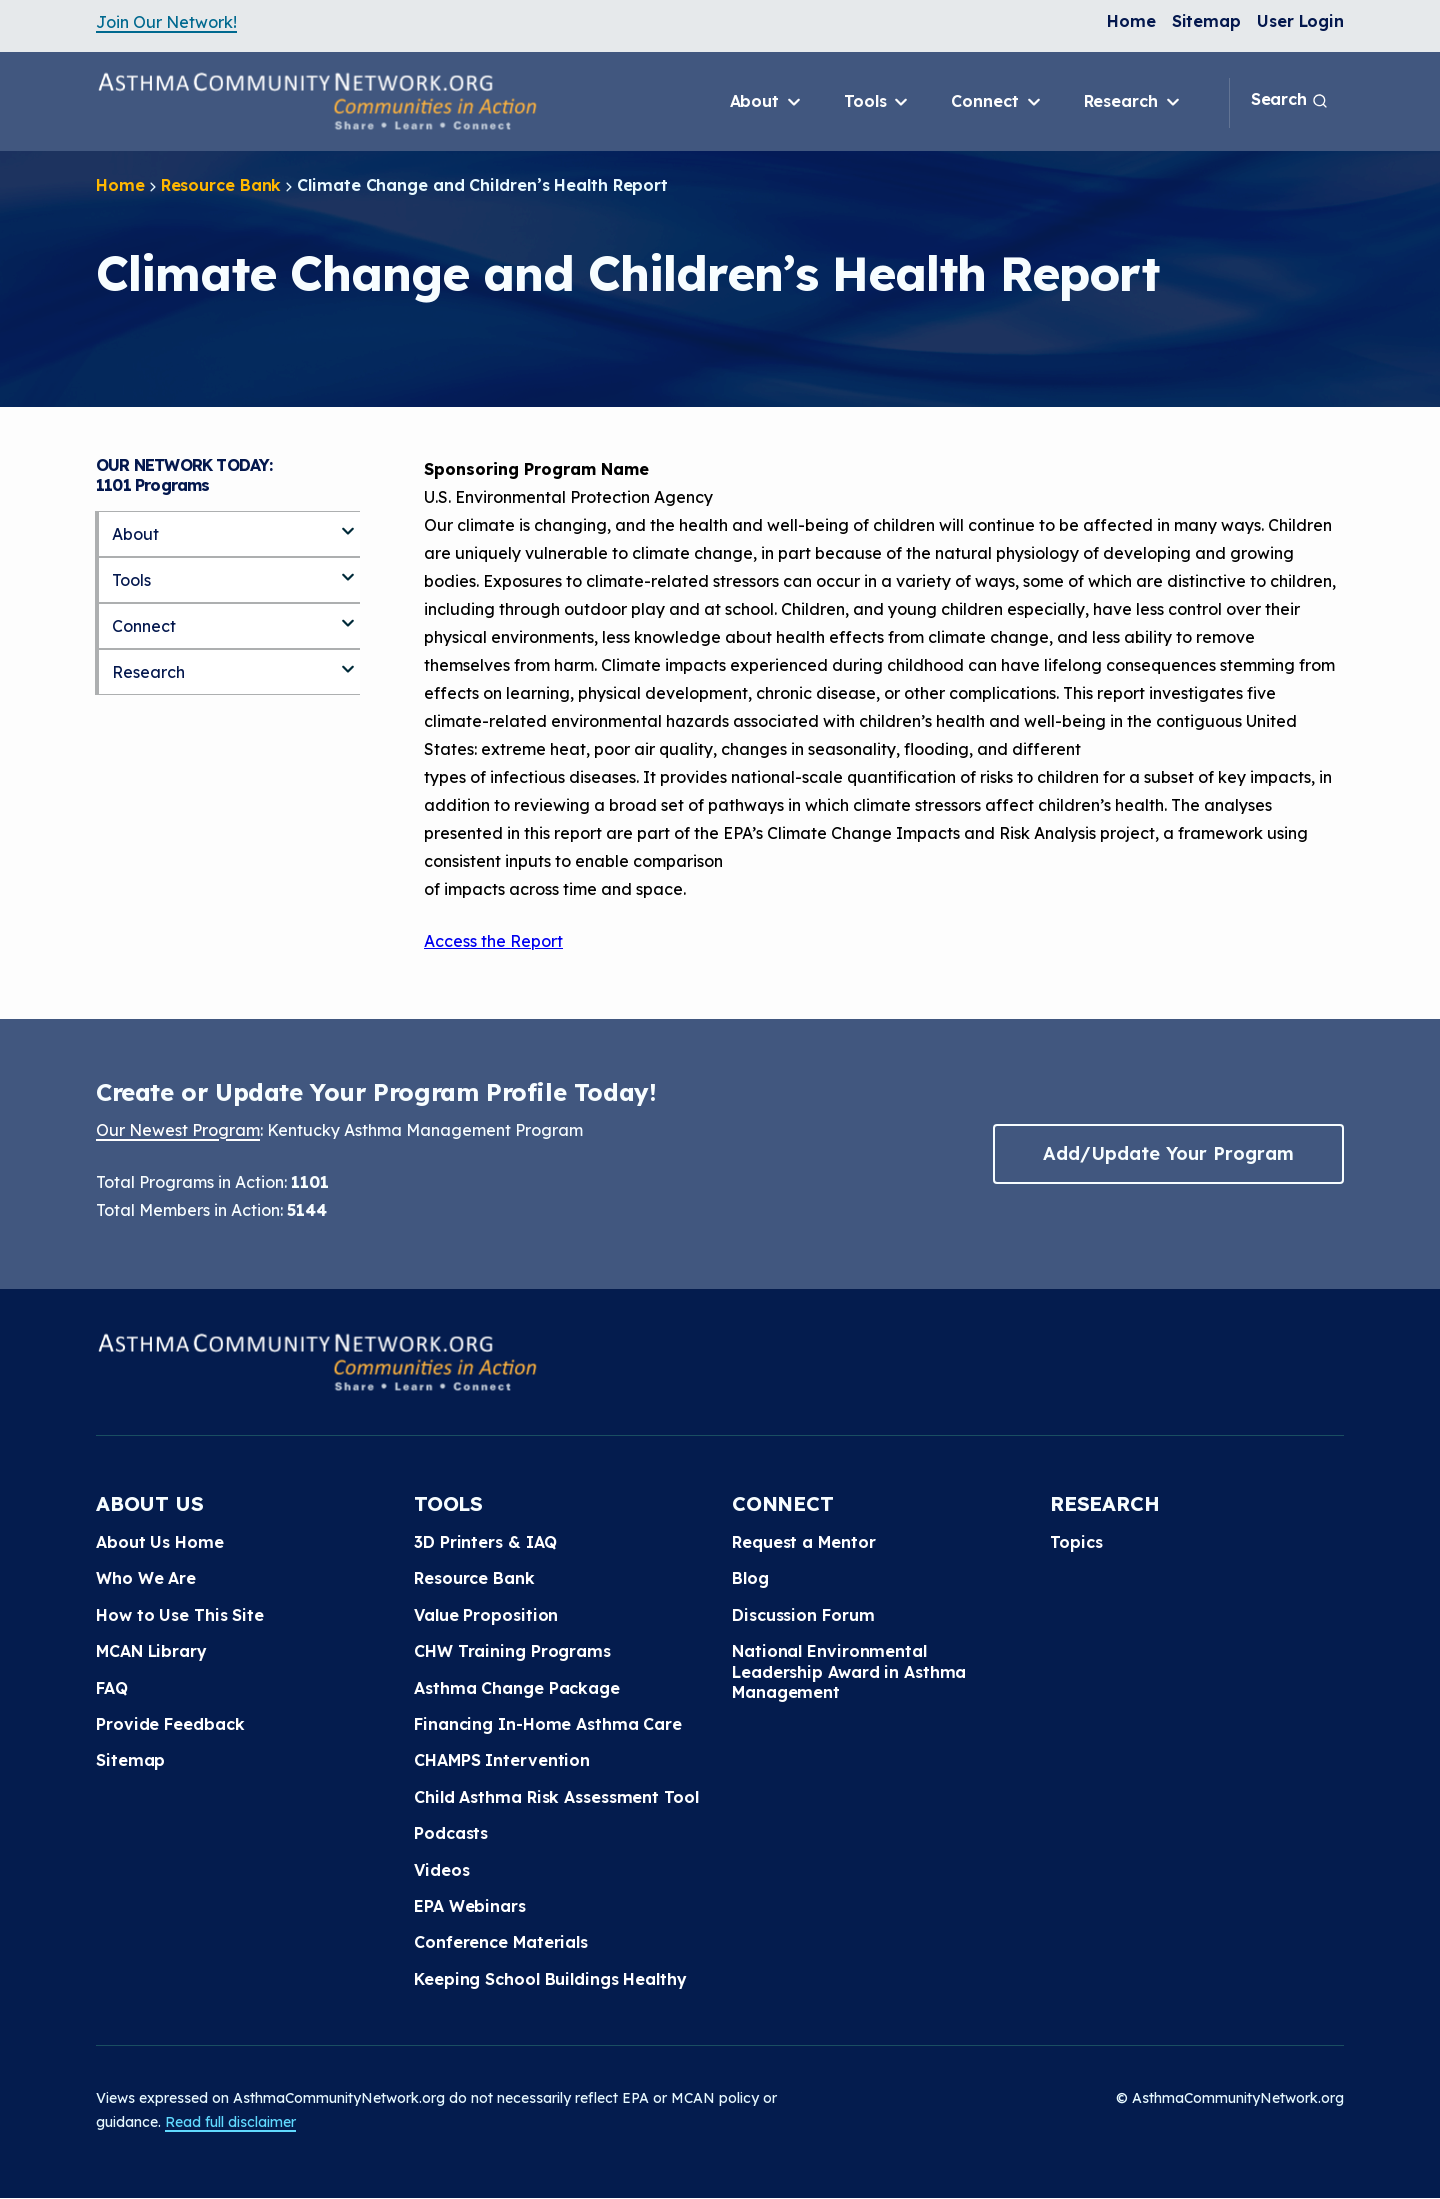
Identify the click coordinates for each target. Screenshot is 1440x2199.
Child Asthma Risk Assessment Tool (556, 1797)
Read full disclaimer (230, 2122)
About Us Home (160, 1542)
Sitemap (1206, 21)
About (767, 102)
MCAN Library (151, 1651)
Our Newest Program (178, 1130)
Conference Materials (501, 1942)
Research (1133, 102)
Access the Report (493, 941)
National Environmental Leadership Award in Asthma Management (849, 1671)
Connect (997, 102)
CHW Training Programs (512, 1651)
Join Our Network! (166, 22)
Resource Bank (221, 185)
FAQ (112, 1688)
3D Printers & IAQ (485, 1542)
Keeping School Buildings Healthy (550, 1979)
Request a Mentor (803, 1542)
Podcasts (451, 1833)
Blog (750, 1578)
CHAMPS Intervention (502, 1760)
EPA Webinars (470, 1906)
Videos (441, 1870)
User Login (1300, 21)
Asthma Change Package (517, 1688)
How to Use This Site (180, 1615)
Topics (1076, 1542)
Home (1131, 21)
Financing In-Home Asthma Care (548, 1724)
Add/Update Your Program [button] (1168, 1153)
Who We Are (146, 1578)
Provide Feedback (170, 1724)
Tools (877, 102)
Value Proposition (486, 1615)
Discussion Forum (803, 1615)
